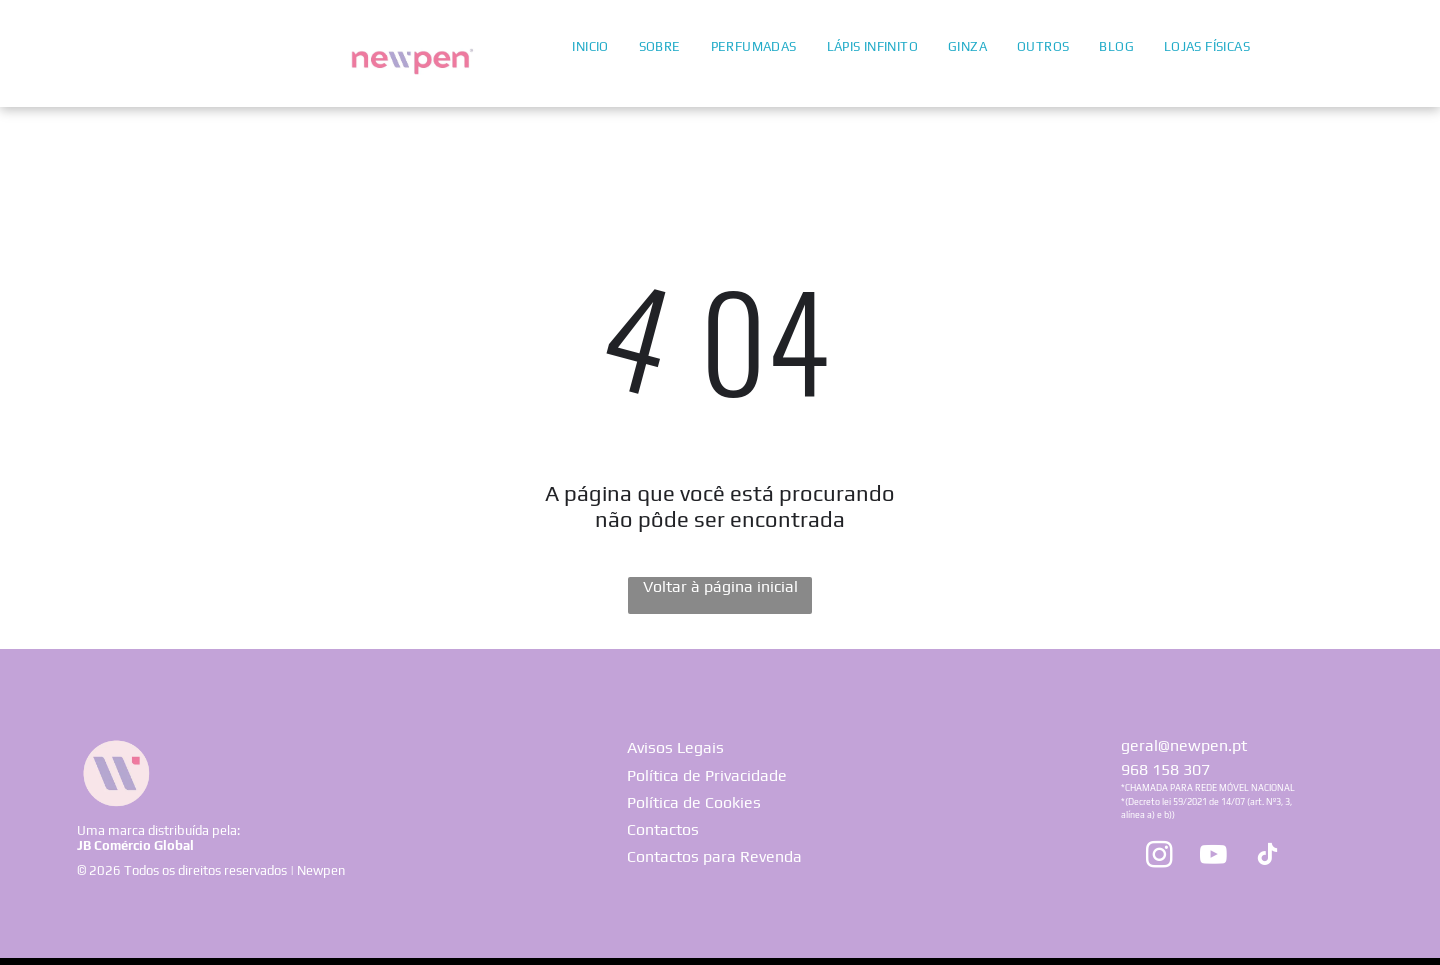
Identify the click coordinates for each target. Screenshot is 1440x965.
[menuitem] (590, 45)
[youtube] (1213, 857)
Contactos (663, 829)
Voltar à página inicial (720, 586)
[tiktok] (1267, 857)
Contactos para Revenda (714, 856)
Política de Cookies (694, 802)
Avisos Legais (675, 747)
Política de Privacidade (707, 775)
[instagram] (1159, 857)
